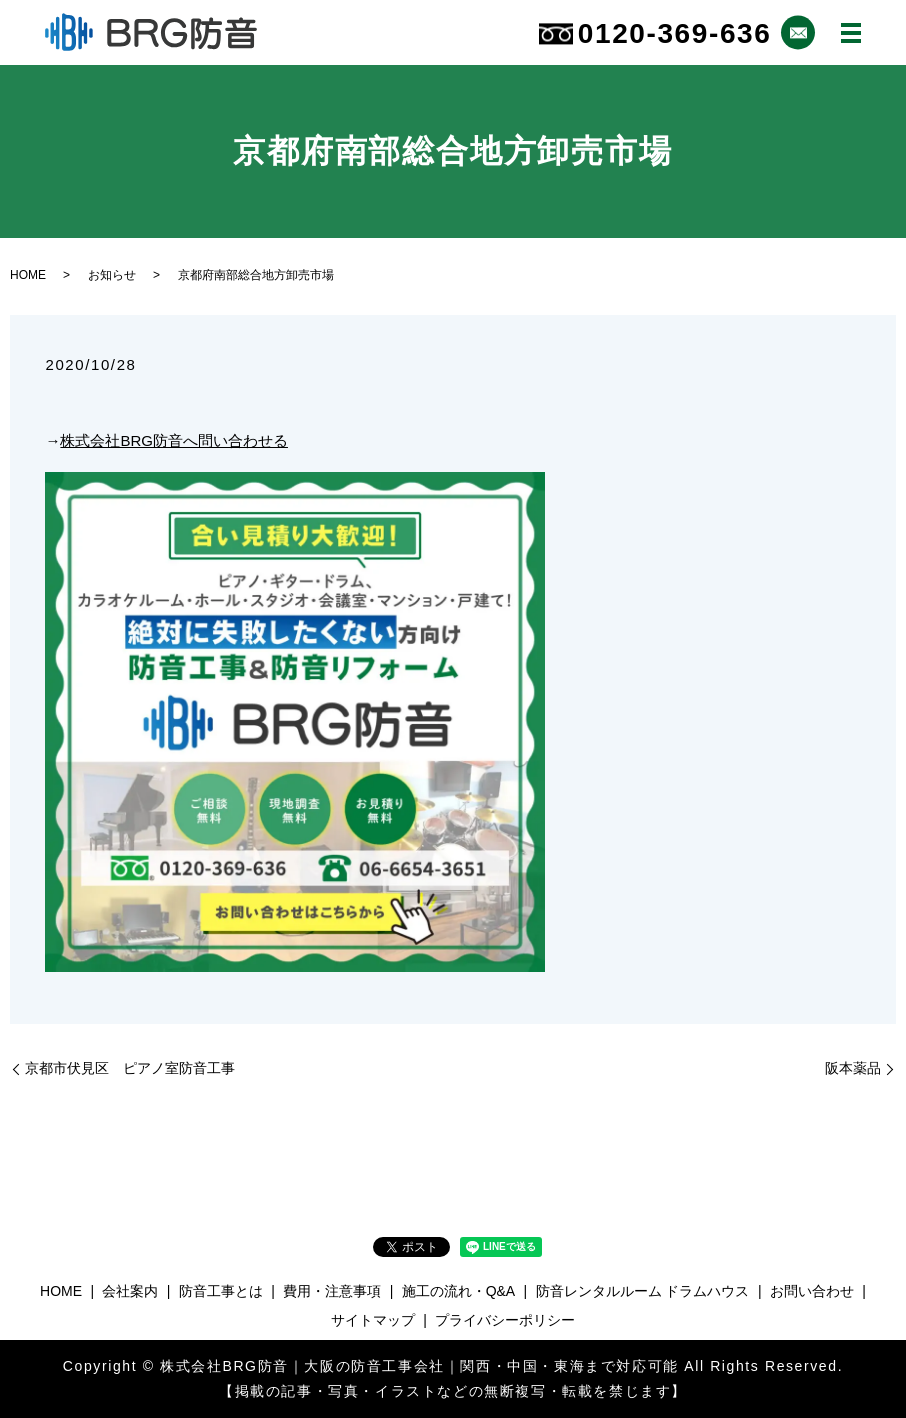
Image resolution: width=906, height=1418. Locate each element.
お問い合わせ (812, 1291)
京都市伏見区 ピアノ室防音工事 (130, 1068)
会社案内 (130, 1291)
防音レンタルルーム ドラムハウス (643, 1291)
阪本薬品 (853, 1068)
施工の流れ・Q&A (459, 1291)
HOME (28, 275)
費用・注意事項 (332, 1291)
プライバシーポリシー (505, 1320)
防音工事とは (221, 1291)
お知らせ (112, 275)
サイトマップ (373, 1320)
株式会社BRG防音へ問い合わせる (174, 440)
